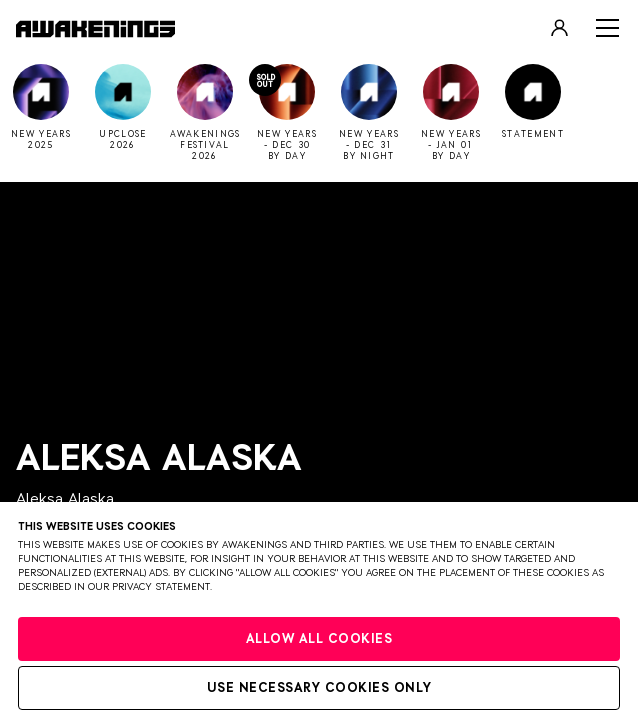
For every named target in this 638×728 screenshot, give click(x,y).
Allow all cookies (319, 639)
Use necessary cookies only (319, 688)
